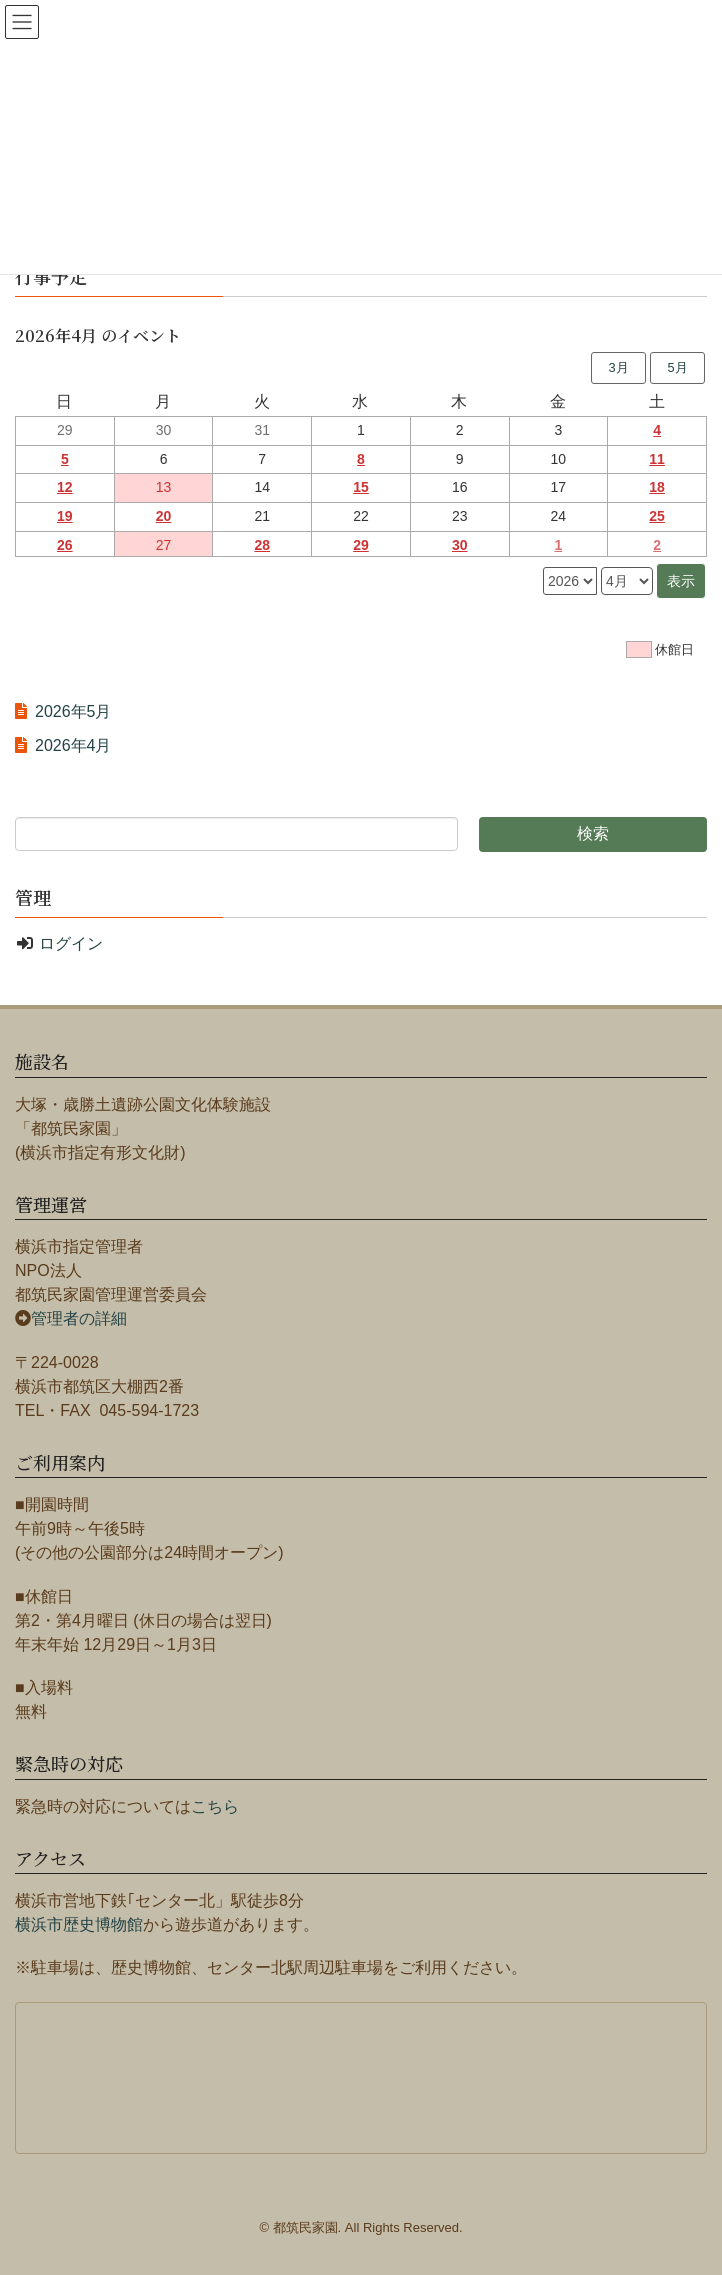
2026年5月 (73, 711)
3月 (618, 367)
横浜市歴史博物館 (79, 1924)
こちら (215, 1806)
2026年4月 (73, 745)
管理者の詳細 (79, 1318)
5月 (677, 367)
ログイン (71, 943)
